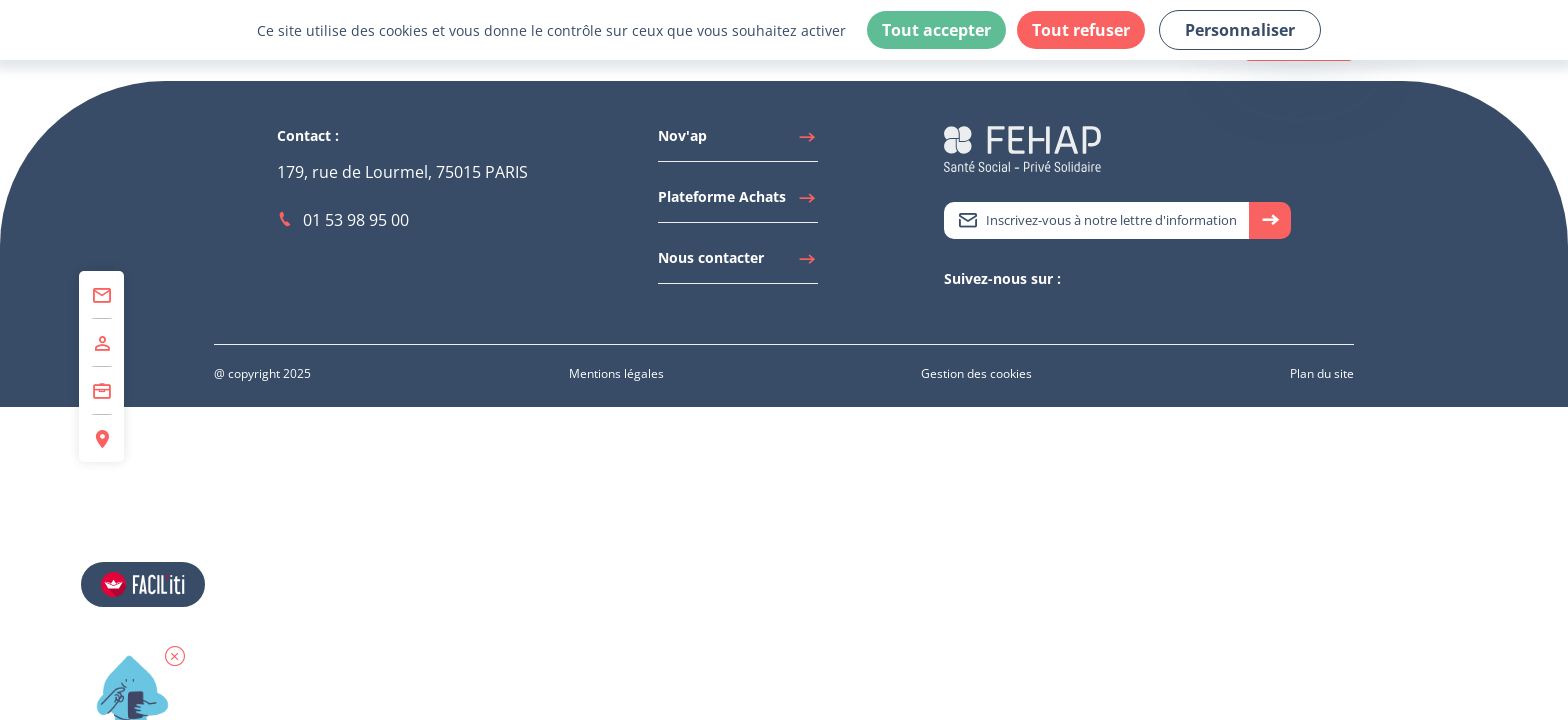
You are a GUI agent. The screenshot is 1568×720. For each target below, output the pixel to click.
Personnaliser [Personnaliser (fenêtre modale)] (1240, 30)
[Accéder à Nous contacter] (738, 263)
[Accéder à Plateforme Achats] (738, 202)
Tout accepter (936, 30)
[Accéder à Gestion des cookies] (976, 373)
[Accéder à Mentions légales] (616, 373)
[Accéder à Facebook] (1014, 313)
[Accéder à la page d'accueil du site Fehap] (1022, 147)
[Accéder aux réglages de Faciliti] (143, 584)
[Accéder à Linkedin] (974, 313)
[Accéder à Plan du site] (1322, 373)
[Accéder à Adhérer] (101, 343)
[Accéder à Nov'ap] (738, 141)
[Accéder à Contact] (101, 295)
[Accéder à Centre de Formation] (101, 391)
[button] (175, 656)
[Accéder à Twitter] (954, 313)
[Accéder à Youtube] (994, 313)
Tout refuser (1081, 30)
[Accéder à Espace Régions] (101, 438)
